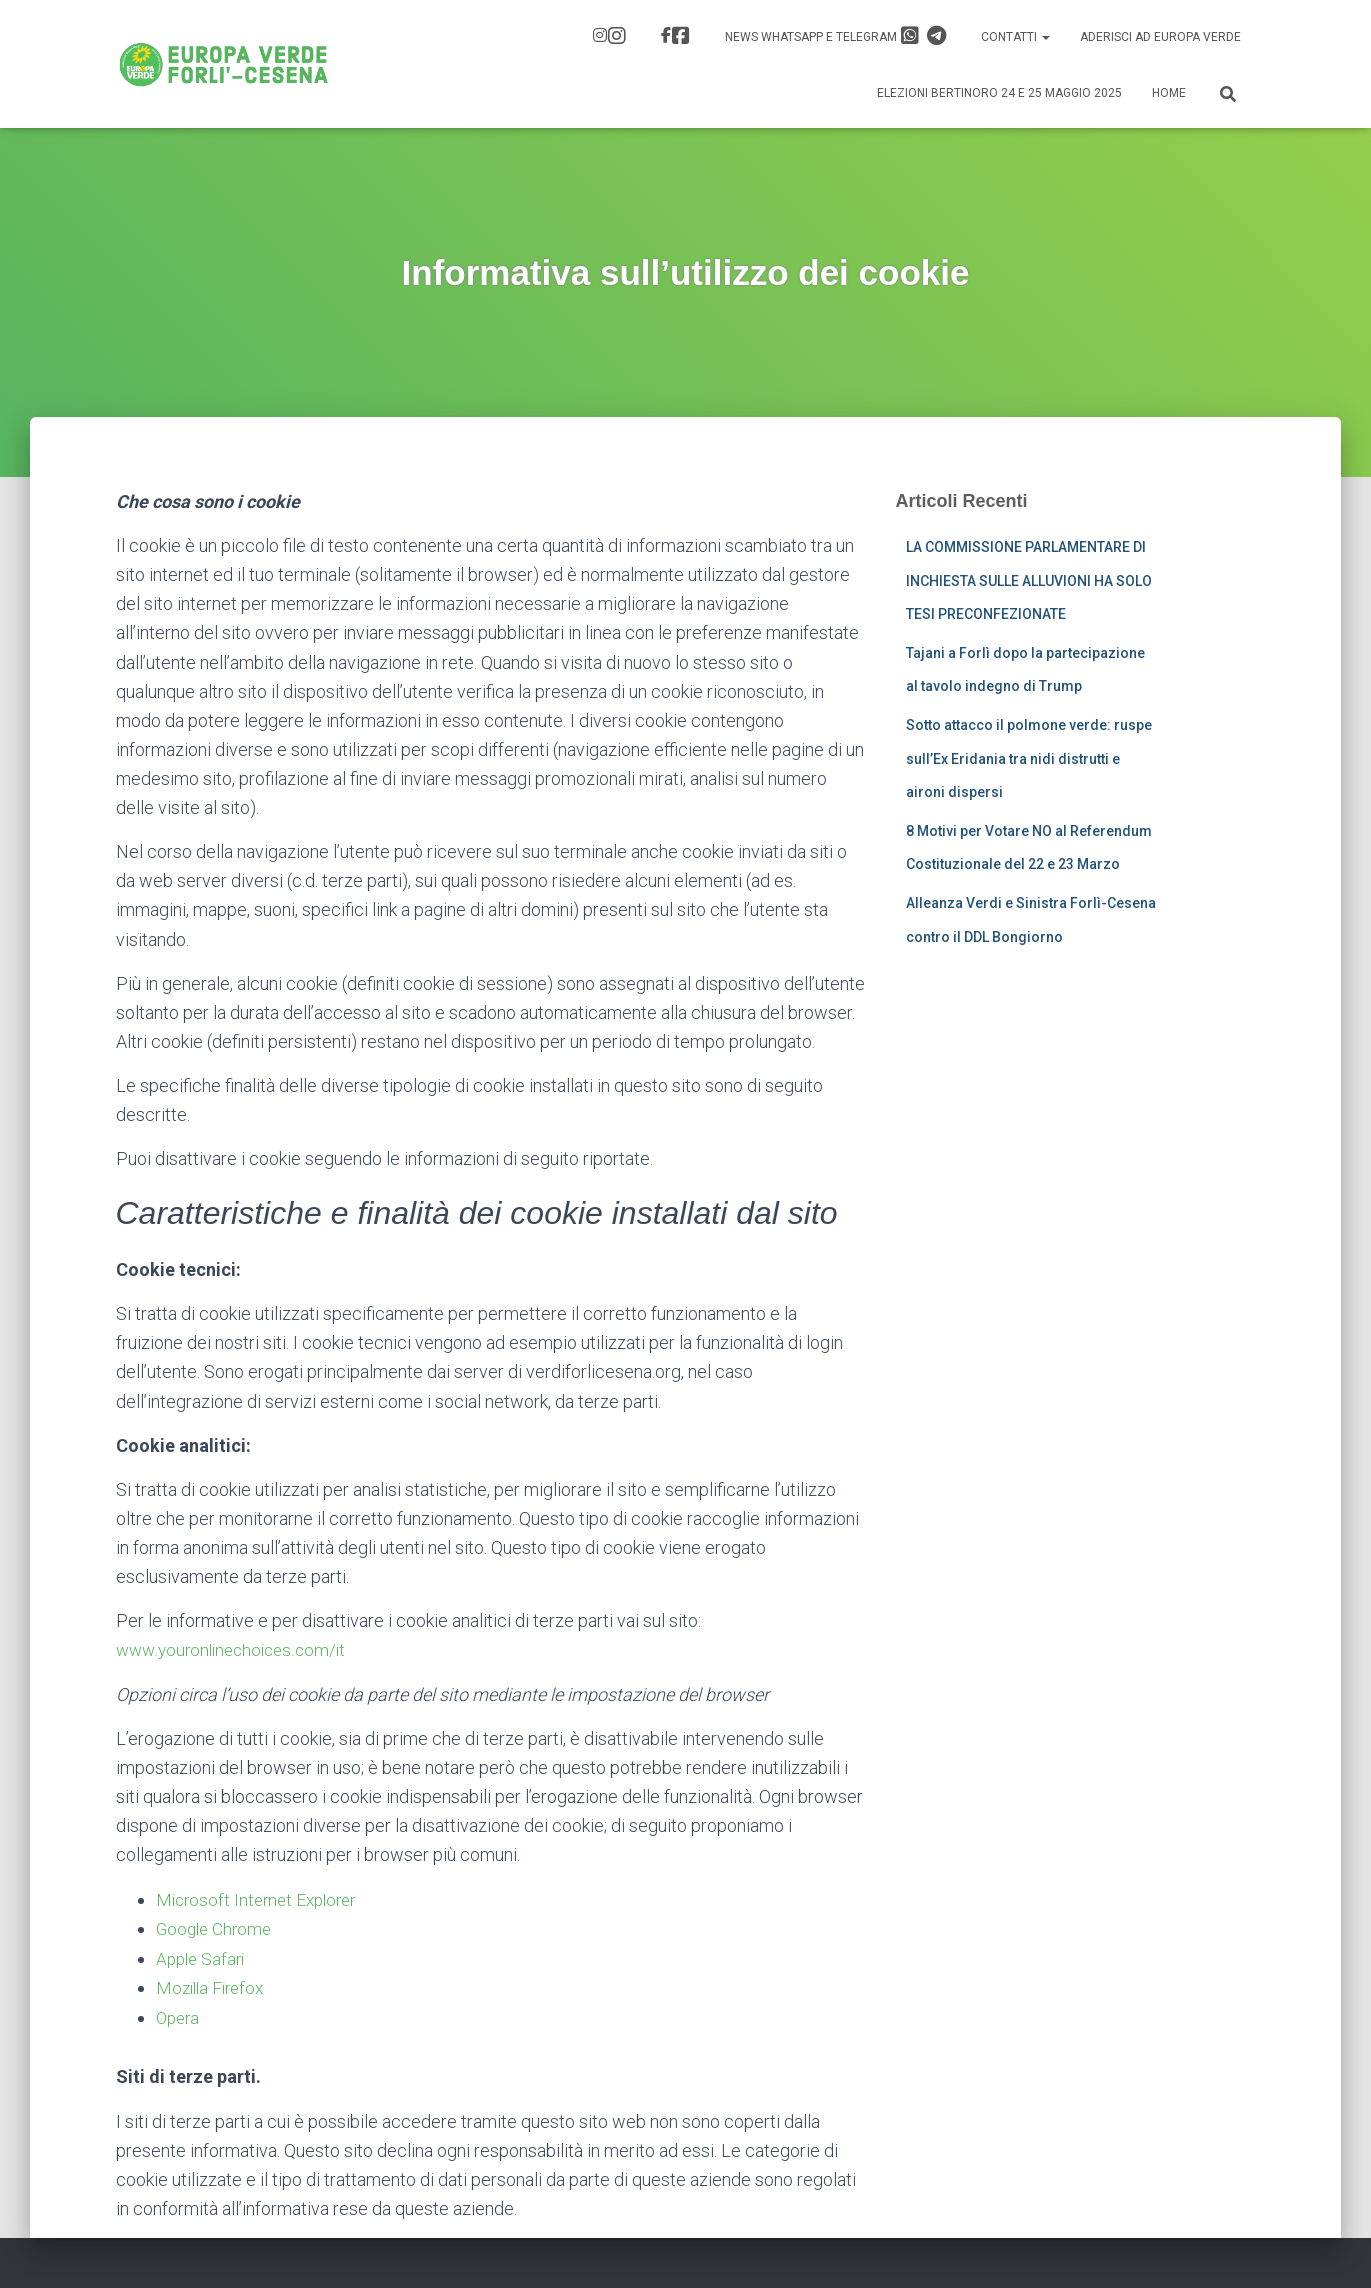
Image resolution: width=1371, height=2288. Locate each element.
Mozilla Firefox (213, 1985)
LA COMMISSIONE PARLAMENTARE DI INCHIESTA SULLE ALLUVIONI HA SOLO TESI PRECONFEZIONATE (1029, 580)
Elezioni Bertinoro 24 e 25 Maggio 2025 (999, 93)
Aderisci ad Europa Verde (1160, 37)
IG (617, 36)
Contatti (1015, 37)
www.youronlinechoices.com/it (236, 1649)
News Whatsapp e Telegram (836, 36)
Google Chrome (216, 1927)
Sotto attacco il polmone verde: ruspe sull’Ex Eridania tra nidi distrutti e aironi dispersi (1029, 758)
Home (1169, 93)
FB (681, 36)
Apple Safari (203, 1956)
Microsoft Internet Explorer (261, 1898)
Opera (179, 2014)
